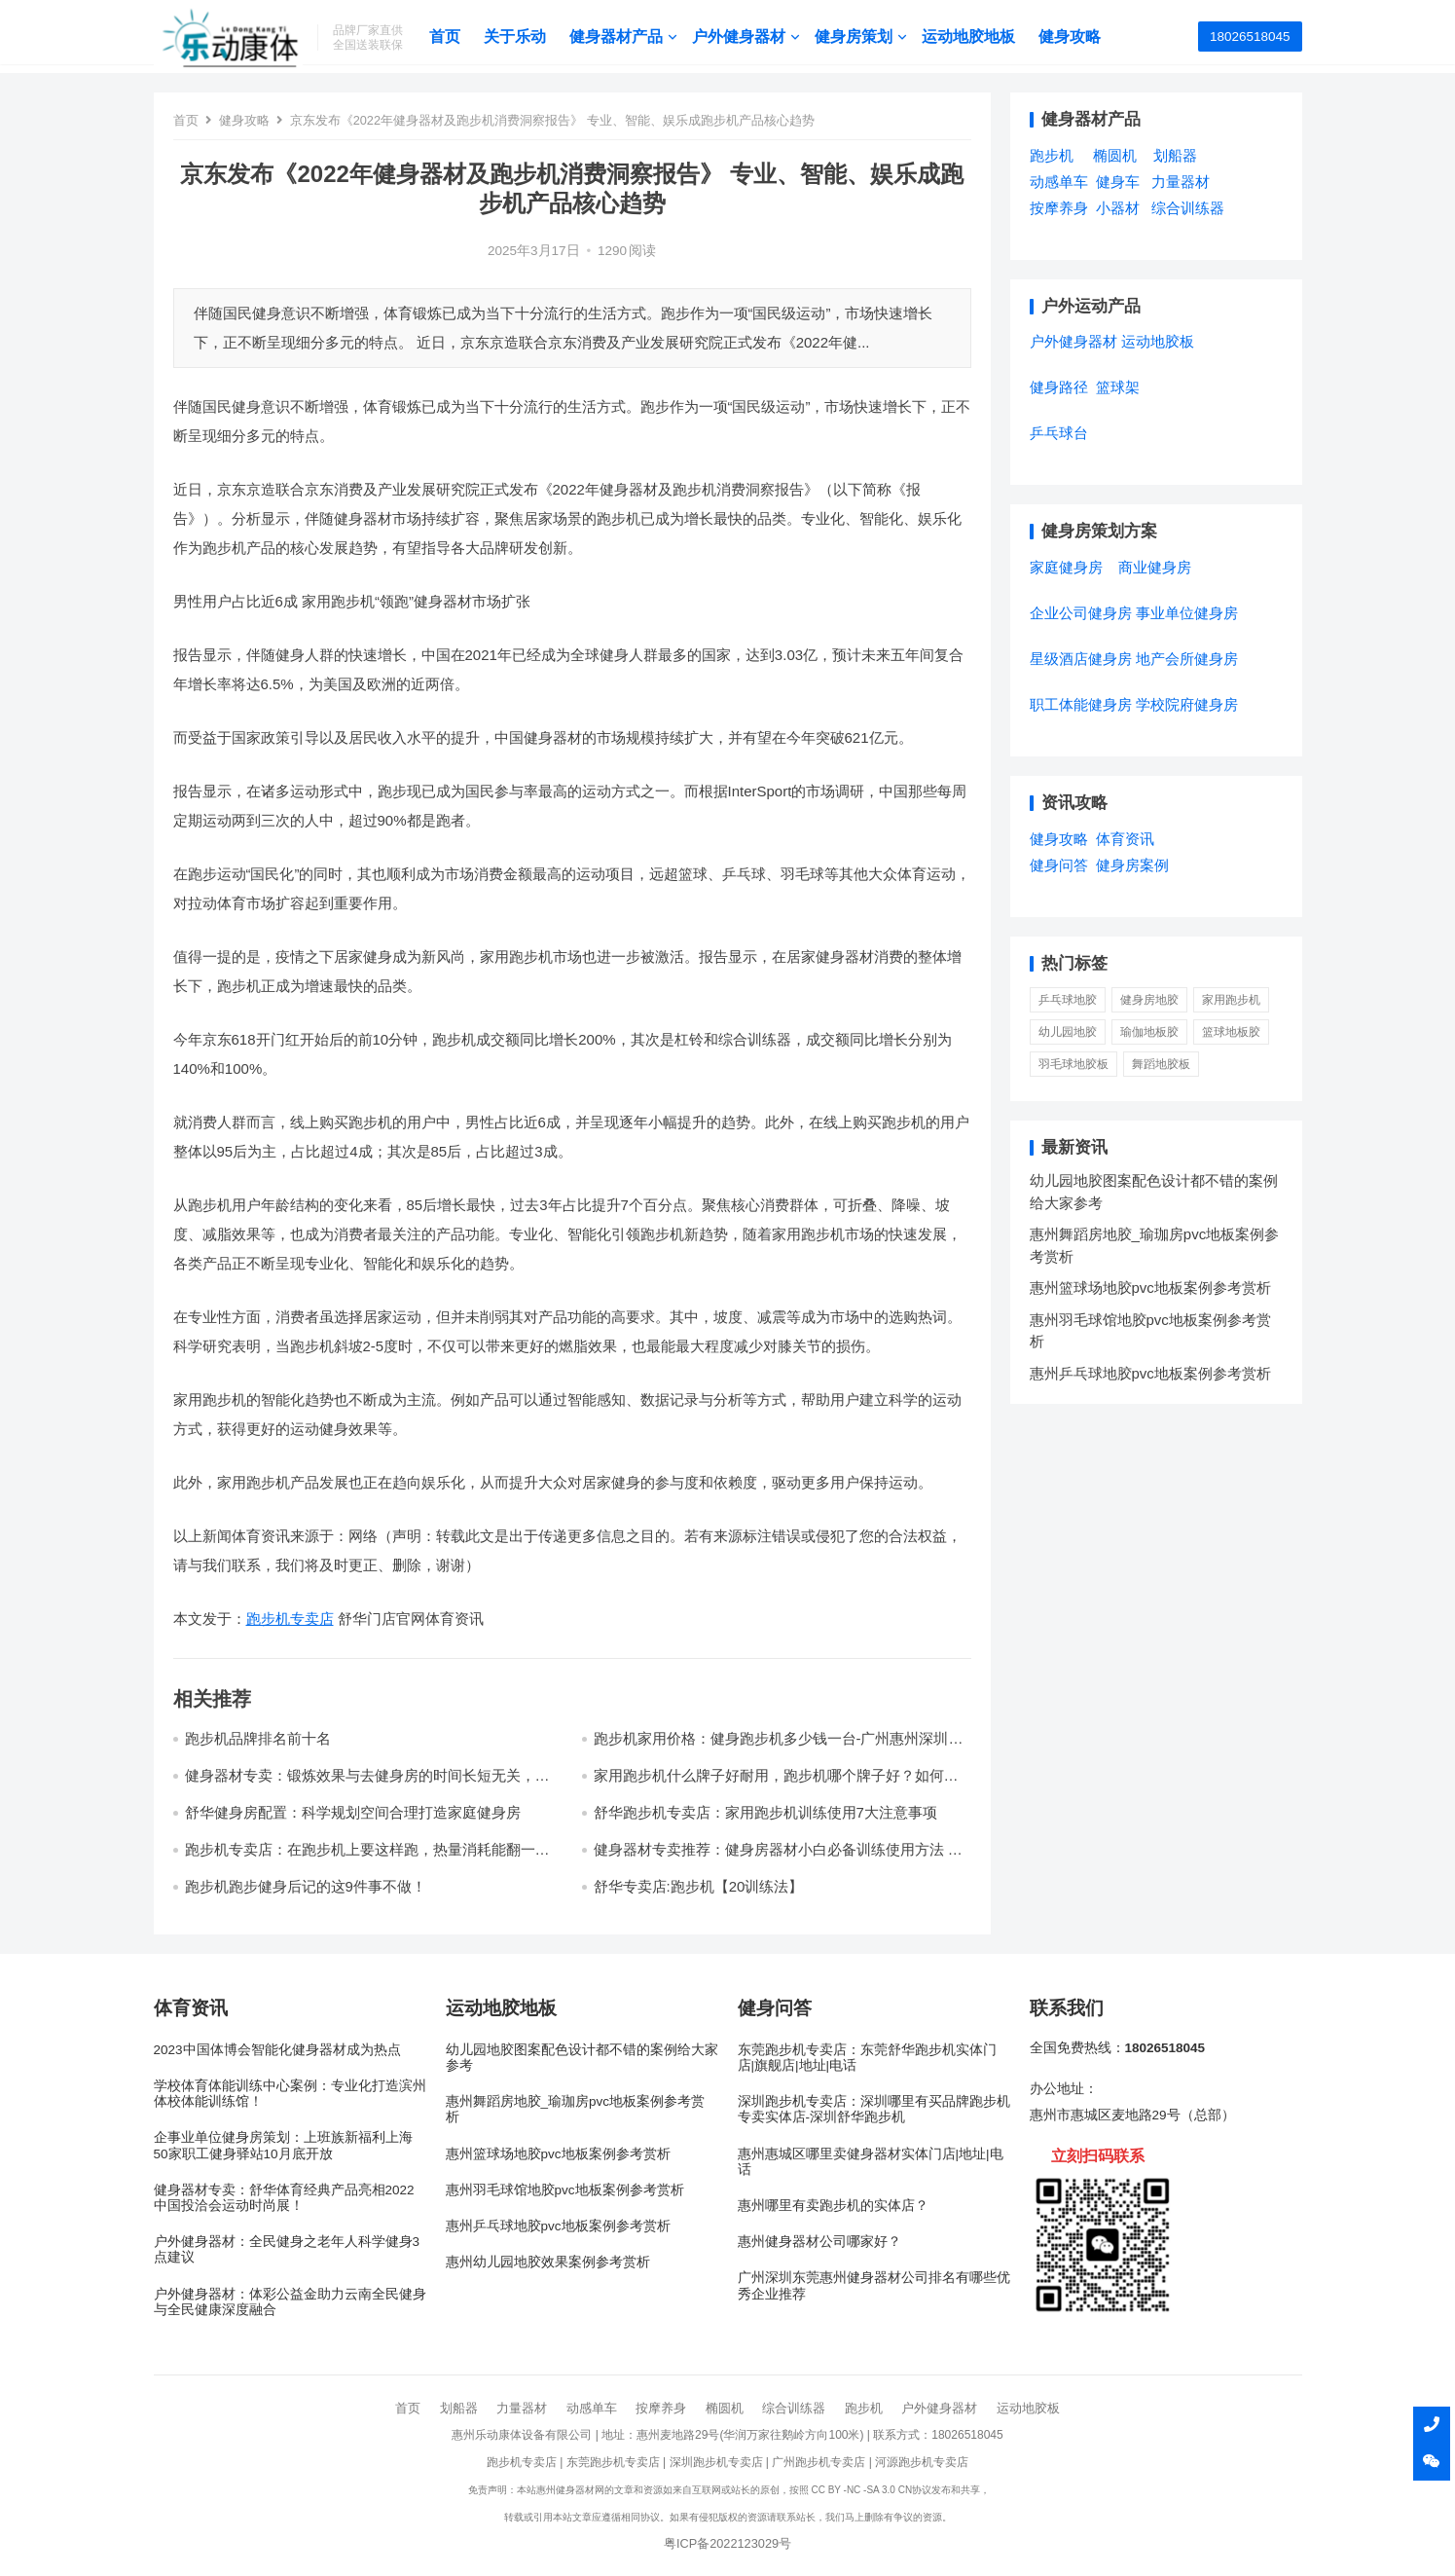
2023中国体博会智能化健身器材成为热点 (277, 2049)
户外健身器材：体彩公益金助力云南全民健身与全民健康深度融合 (290, 2302)
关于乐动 (524, 36)
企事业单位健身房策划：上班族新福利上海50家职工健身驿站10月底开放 (283, 2145)
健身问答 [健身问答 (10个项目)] (1059, 865)
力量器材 (521, 2408)
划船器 (459, 2408)
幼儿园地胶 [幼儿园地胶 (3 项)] (1067, 1032)
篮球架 (1118, 387)
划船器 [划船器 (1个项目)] (1175, 155)
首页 (454, 36)
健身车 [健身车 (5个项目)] (1118, 181)
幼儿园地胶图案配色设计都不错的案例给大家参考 (582, 2057)
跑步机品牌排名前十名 (258, 1738)
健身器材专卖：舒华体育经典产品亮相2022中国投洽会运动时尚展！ (284, 2198)
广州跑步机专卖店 (818, 2462)
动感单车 (591, 2408)
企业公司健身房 (1081, 613)
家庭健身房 (1066, 567)
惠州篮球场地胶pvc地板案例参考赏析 (1150, 1287)
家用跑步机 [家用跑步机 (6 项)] (1231, 1000)
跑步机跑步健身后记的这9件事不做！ (305, 1886)
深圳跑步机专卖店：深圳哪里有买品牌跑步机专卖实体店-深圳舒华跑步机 (874, 2109)
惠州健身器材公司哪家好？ (819, 2241)
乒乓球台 (1059, 432)
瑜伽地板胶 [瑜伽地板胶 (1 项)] (1149, 1032)
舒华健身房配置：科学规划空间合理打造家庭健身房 (353, 1812)
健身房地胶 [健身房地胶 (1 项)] (1149, 1000)
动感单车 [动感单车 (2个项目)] (1059, 181)
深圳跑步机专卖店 (716, 2462)
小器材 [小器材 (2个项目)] (1118, 208)
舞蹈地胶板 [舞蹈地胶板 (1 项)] (1161, 1064)
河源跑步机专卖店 (921, 2462)
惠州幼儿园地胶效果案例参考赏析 (548, 2262)
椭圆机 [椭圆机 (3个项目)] (1115, 155)
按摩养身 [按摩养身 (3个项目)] (1059, 208)
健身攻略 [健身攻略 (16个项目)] (1059, 838)
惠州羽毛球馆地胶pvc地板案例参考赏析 (565, 2190)
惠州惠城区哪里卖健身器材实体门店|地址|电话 (870, 2162)
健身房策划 (863, 36)
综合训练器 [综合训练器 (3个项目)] (1187, 208)
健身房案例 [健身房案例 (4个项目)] (1132, 865)
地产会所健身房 (1187, 658)
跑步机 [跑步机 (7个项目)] (1051, 155)
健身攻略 (1079, 36)
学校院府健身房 (1187, 704)
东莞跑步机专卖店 (613, 2462)
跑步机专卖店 (290, 1618)
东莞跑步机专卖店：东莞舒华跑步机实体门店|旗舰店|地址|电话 (867, 2057)
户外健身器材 (748, 36)
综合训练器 (793, 2408)
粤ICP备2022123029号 (727, 2543)
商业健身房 (1154, 567)
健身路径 (1059, 387)
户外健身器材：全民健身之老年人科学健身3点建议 (287, 2249)
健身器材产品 (626, 36)
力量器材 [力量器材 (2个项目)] (1180, 181)
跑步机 (864, 2408)
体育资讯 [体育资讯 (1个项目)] (1125, 838)
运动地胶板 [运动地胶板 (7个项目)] (1157, 341)
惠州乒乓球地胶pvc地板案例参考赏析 (1150, 1373)
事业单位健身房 (1187, 613)
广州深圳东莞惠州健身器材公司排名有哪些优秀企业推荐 (874, 2285)
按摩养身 (661, 2408)
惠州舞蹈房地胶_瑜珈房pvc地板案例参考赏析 (576, 2109)
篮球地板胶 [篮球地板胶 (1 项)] (1231, 1032)
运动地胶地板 (978, 36)
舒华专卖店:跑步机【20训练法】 (699, 1886)
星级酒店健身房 (1081, 658)
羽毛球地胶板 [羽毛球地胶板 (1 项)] (1073, 1064)
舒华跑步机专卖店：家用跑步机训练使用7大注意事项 (765, 1812)
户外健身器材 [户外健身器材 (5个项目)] (1073, 341)
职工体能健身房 (1081, 704)
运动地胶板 (1028, 2408)
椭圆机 (725, 2408)
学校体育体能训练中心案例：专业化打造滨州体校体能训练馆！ (290, 2094)
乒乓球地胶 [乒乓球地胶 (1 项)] (1067, 1000)
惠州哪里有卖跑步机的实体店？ (833, 2205)
